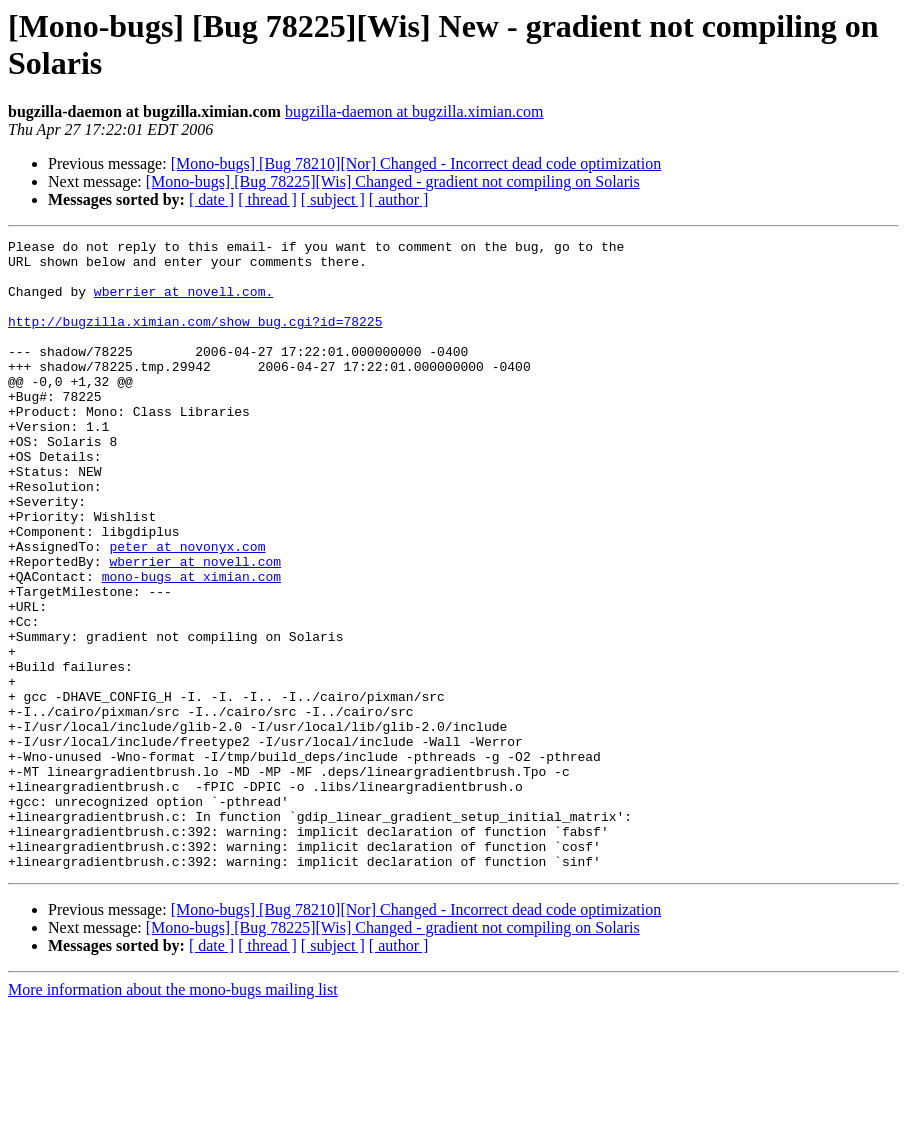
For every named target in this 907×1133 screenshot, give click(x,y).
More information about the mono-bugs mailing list (173, 1115)
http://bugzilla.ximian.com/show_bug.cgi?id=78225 (195, 339)
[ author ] (399, 199)
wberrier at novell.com (195, 627)
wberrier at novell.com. (183, 303)
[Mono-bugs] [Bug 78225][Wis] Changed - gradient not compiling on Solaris (393, 181)
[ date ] (211, 199)
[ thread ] (267, 199)
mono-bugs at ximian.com (191, 645)
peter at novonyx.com (187, 609)
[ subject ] (333, 199)
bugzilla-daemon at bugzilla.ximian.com (414, 111)
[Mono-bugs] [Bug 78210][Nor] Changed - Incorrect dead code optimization (416, 163)
